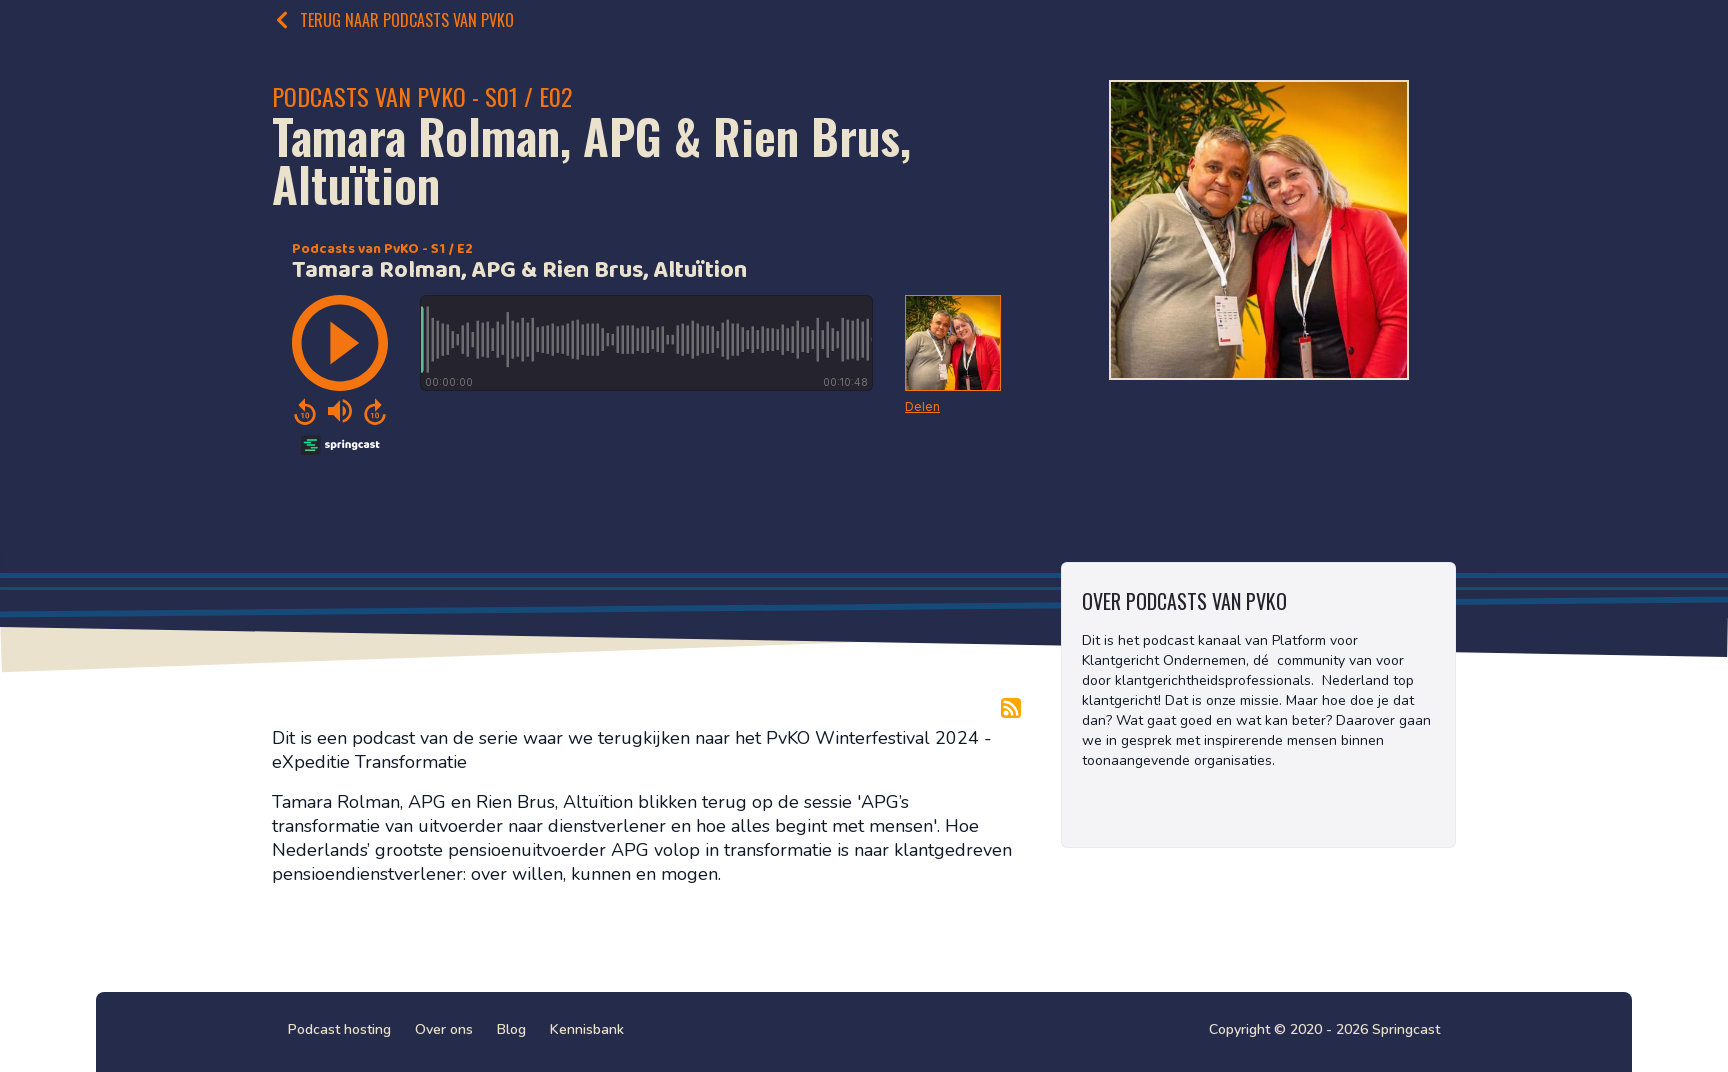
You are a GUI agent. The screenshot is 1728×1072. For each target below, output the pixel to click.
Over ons (444, 1029)
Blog (511, 1029)
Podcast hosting (339, 1029)
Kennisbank (587, 1029)
